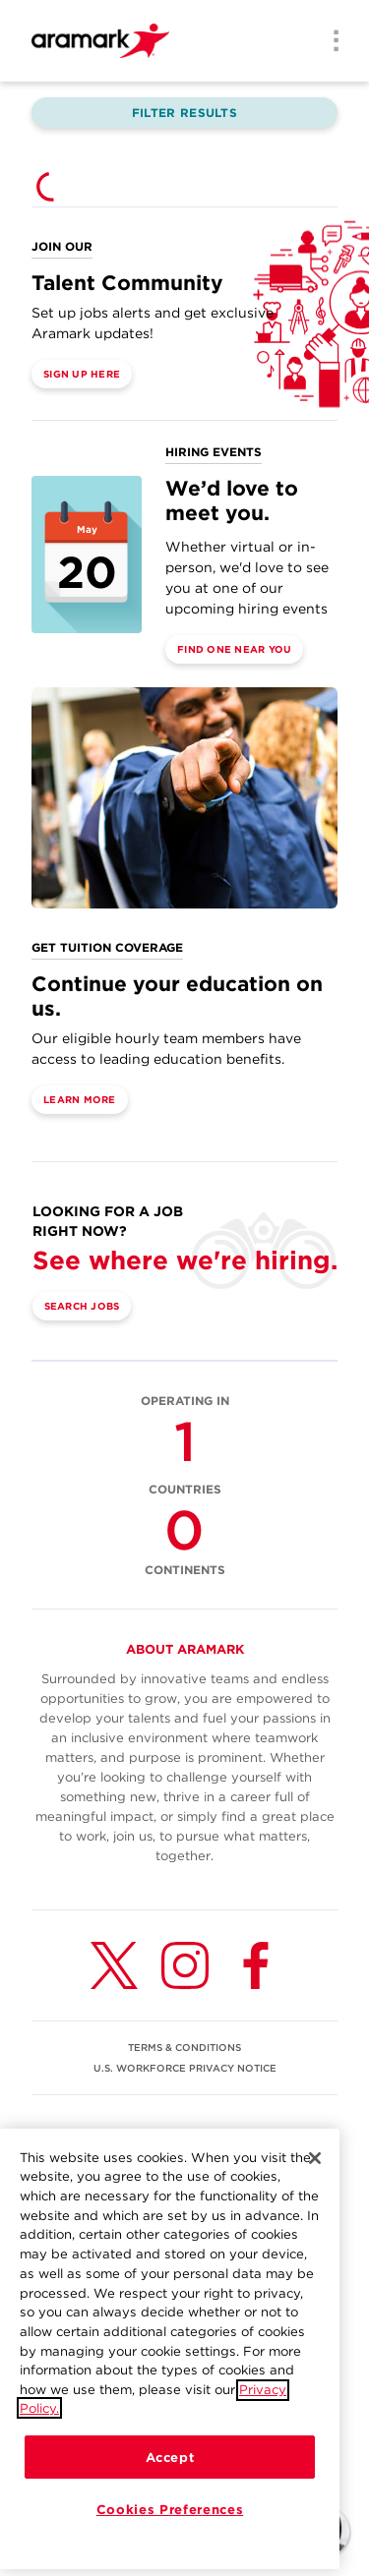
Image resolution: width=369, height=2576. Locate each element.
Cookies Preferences (169, 2521)
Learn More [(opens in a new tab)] (79, 1099)
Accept (170, 2469)
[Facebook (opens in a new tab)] (255, 1965)
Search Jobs (82, 1306)
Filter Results (184, 112)
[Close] (315, 2170)
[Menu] (329, 42)
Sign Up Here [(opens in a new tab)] (81, 374)
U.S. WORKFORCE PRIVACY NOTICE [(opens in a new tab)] (185, 2068)
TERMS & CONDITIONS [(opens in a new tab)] (184, 2047)
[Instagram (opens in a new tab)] (185, 1965)
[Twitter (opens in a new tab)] (114, 1965)
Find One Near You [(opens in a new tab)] (234, 649)
